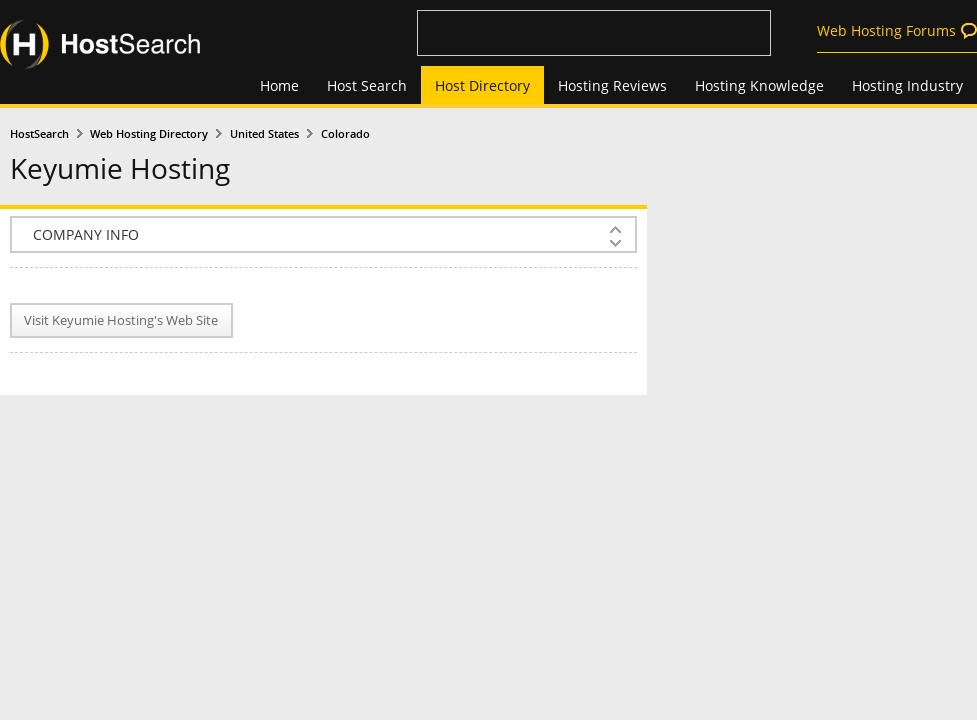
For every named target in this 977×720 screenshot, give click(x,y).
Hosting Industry (907, 85)
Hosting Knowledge (759, 85)
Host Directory (482, 85)
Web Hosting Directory (149, 134)
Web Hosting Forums (886, 30)
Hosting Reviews (612, 85)
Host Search (367, 85)
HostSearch (39, 134)
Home (279, 85)
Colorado (345, 134)
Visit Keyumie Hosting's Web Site (121, 320)
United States (264, 134)
